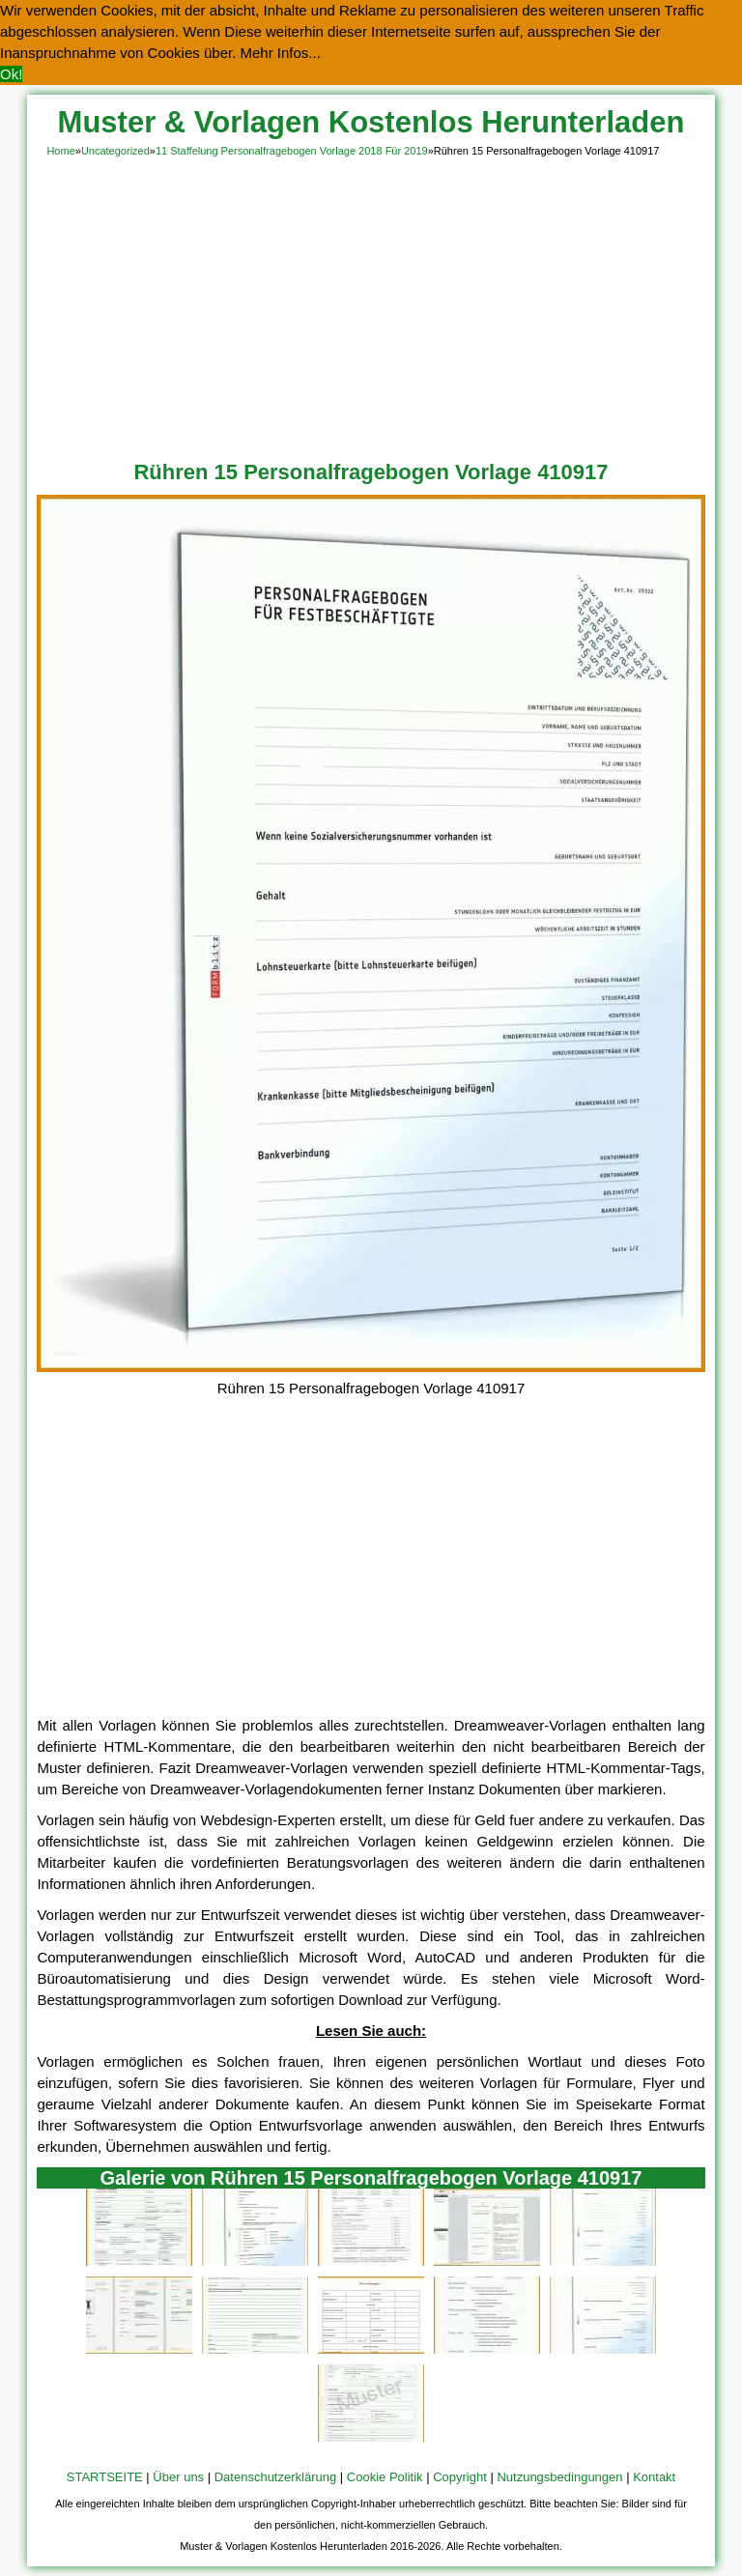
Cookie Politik (385, 2477)
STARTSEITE (105, 2477)
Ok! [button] (11, 74)
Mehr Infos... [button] (281, 52)
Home (60, 151)
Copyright (460, 2477)
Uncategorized (115, 151)
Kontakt (654, 2477)
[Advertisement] (371, 305)
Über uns (178, 2477)
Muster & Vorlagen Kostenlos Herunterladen (371, 122)
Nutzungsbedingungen (559, 2477)
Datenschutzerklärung (275, 2477)
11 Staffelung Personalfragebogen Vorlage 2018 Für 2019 (292, 151)
